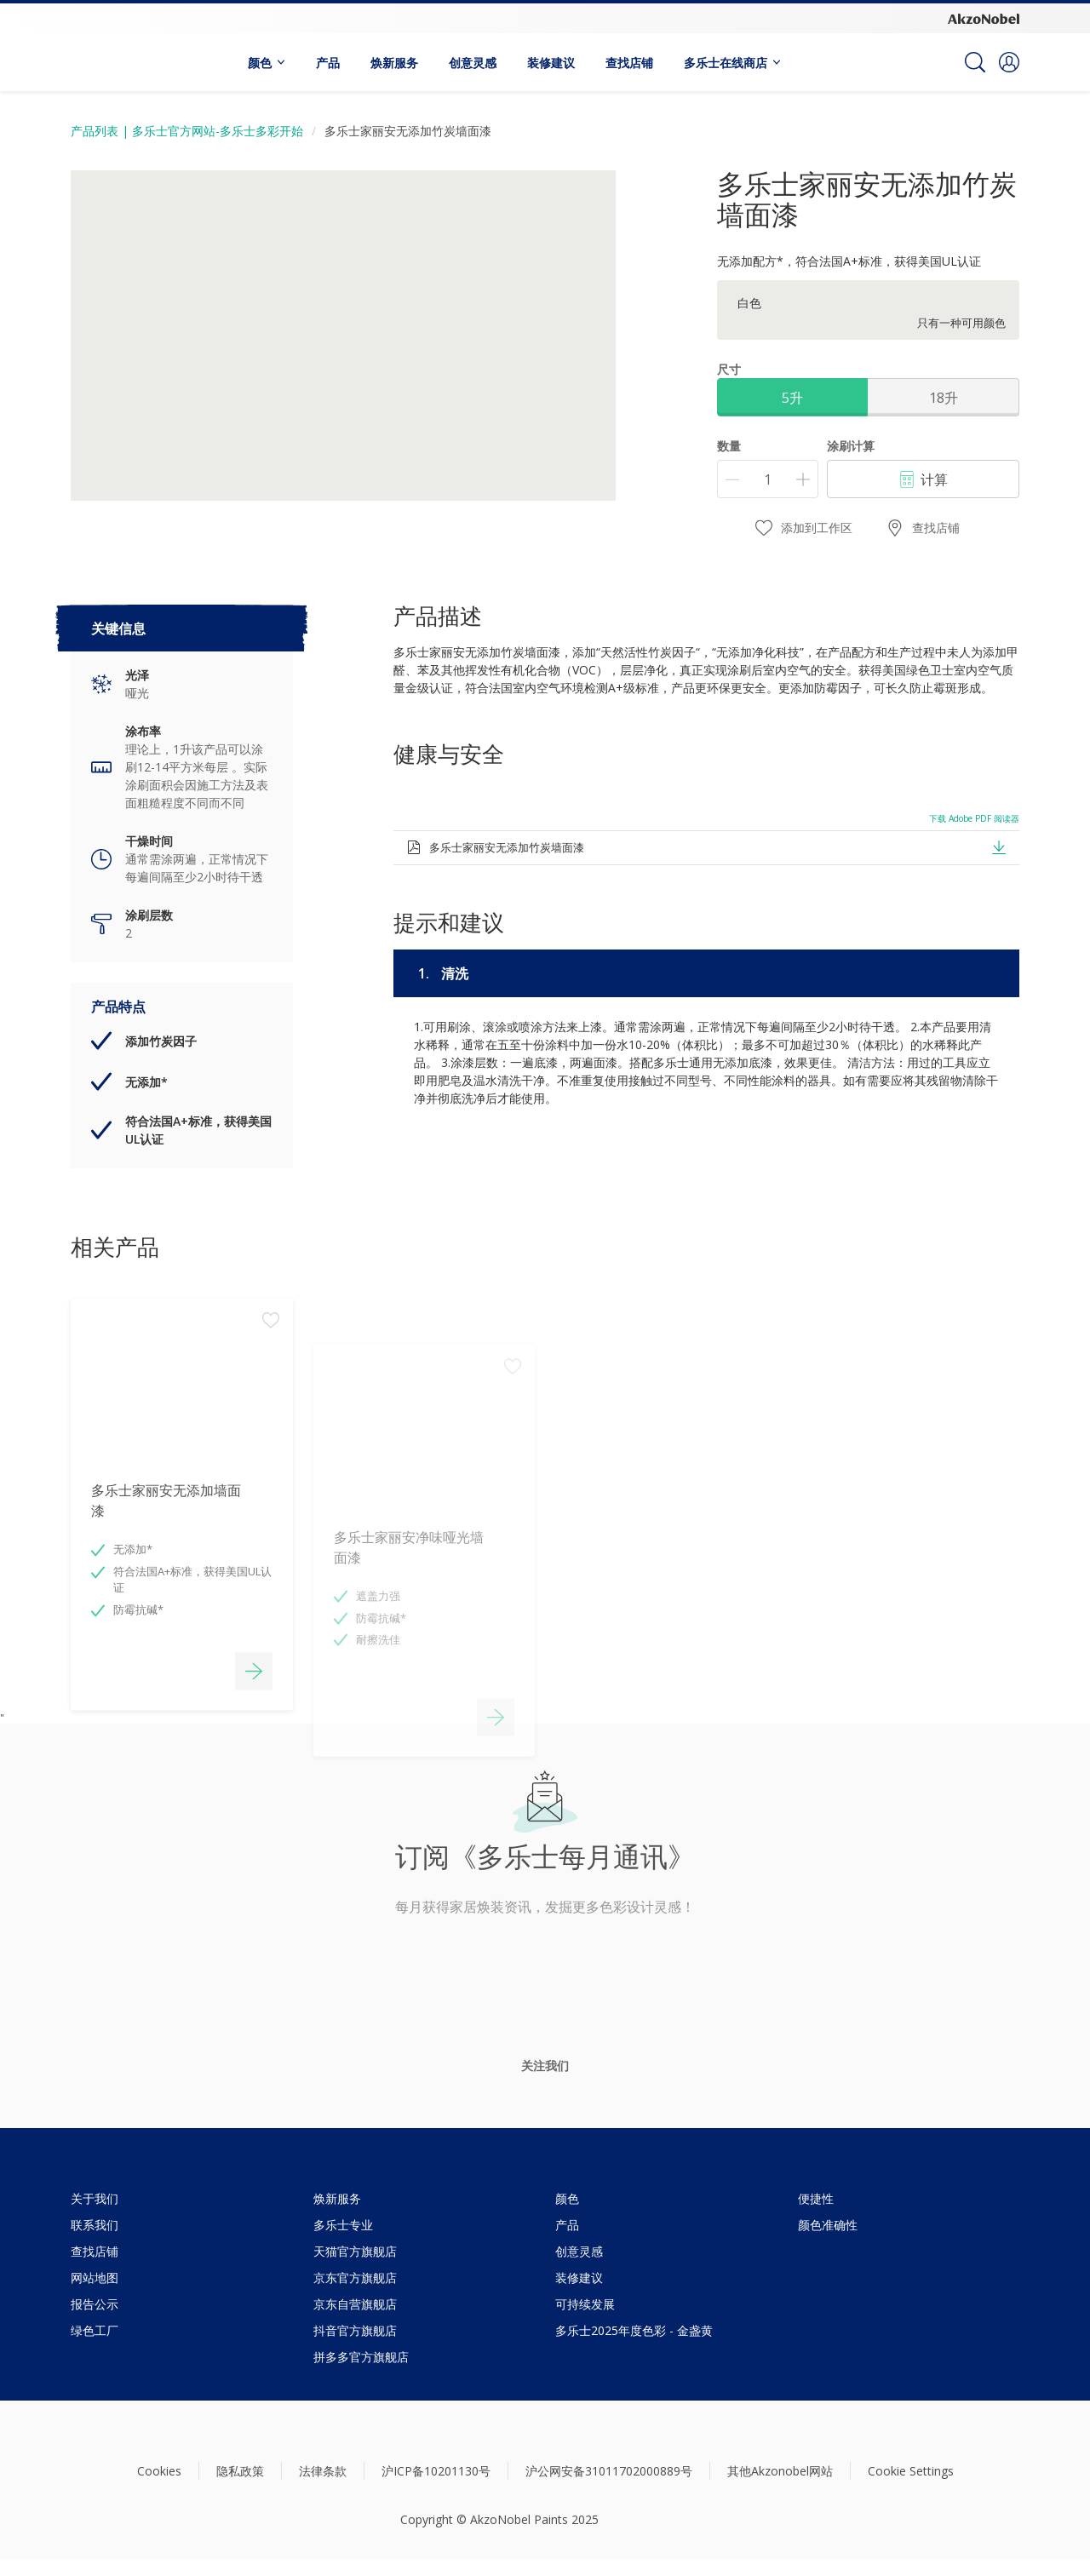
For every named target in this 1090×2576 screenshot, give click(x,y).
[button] (1009, 62)
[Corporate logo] (983, 18)
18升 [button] (943, 397)
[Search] (975, 62)
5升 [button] (792, 397)
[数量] (767, 479)
